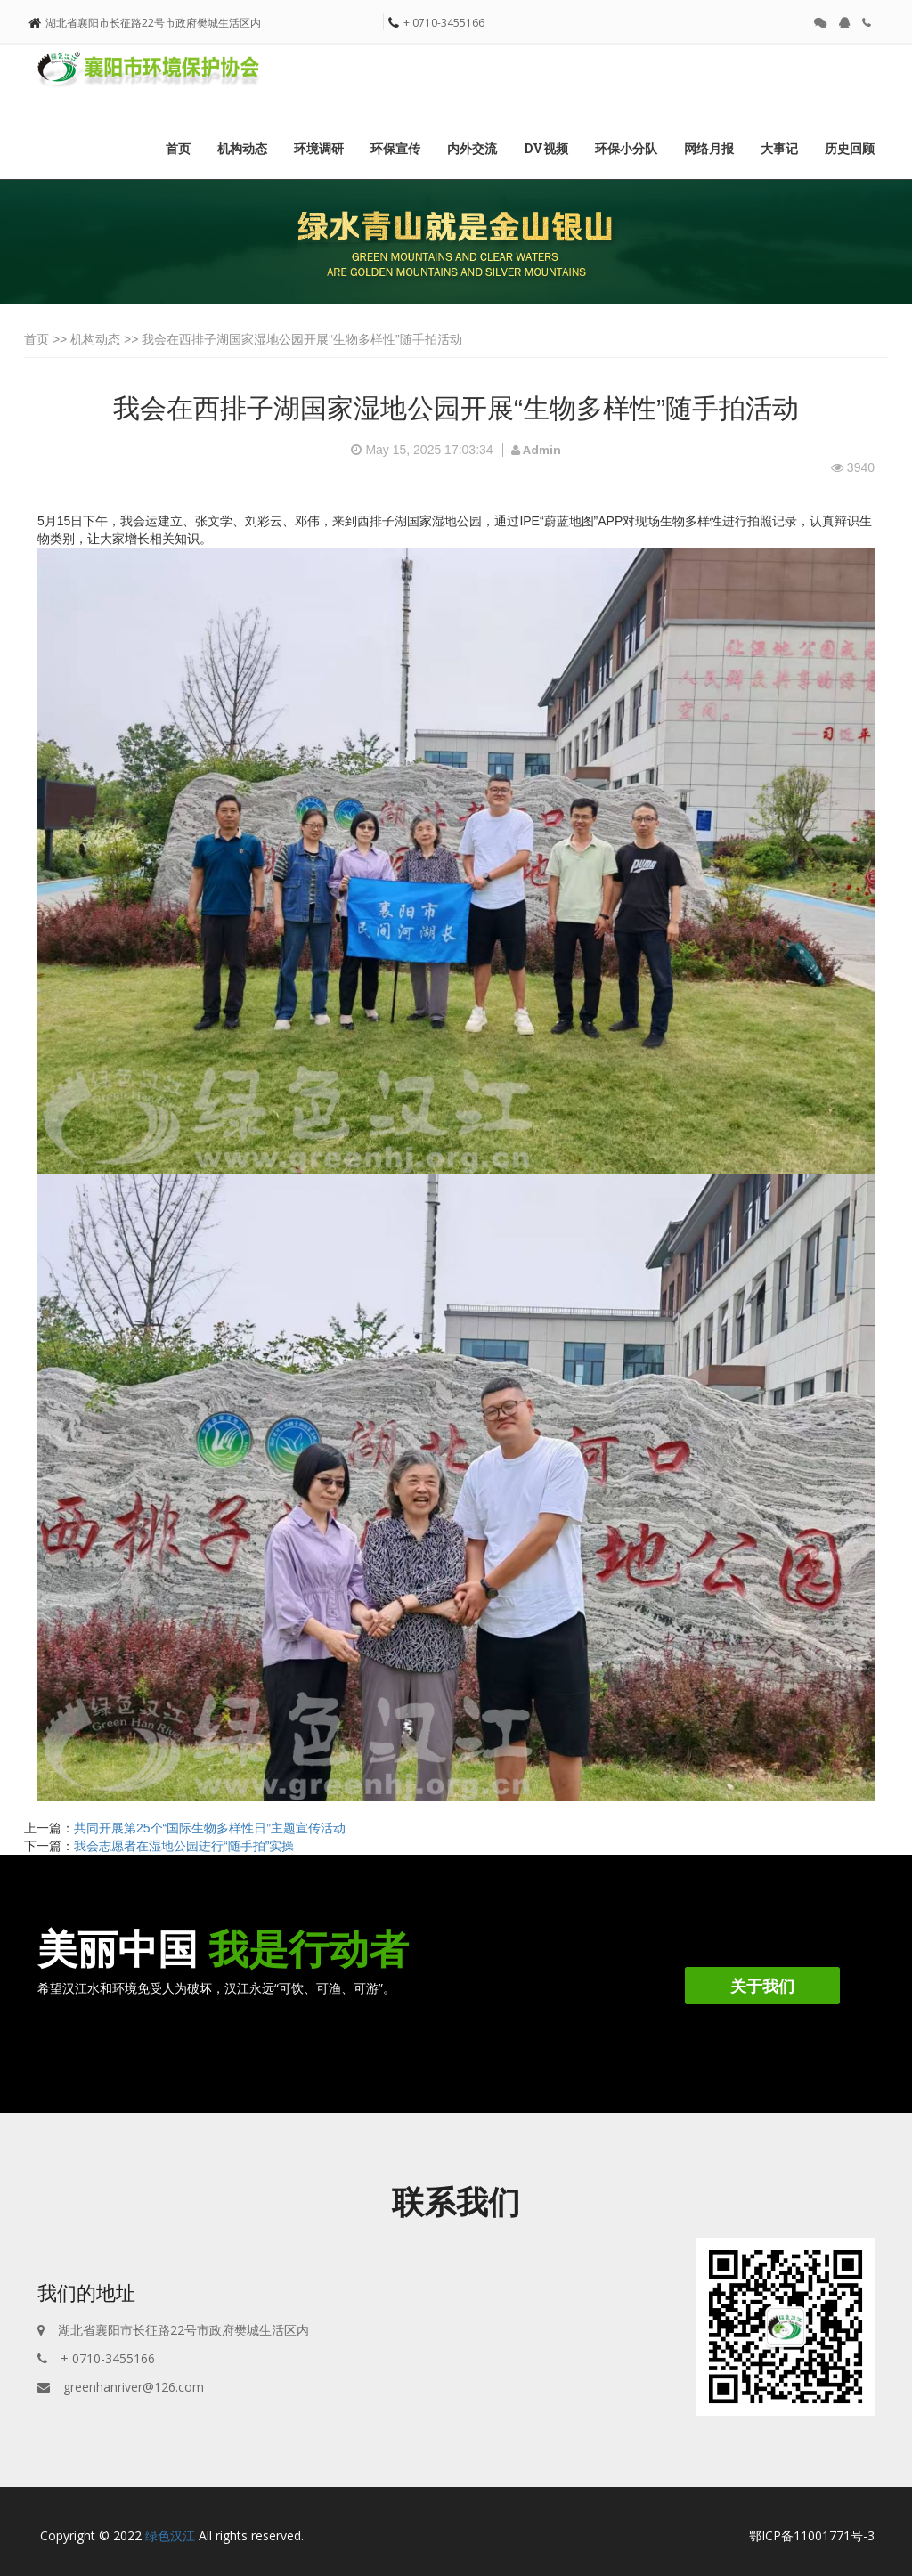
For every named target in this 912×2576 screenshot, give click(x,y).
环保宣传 (395, 148)
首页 (178, 148)
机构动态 (242, 148)
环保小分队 (626, 148)
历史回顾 (850, 148)
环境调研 (319, 148)
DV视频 (546, 148)
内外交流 (472, 148)
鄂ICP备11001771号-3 (812, 2535)
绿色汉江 (170, 2535)
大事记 (779, 148)
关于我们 (762, 1985)
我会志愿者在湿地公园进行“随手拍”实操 (184, 1846)
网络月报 (709, 148)
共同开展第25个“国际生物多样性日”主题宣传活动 (210, 1828)
